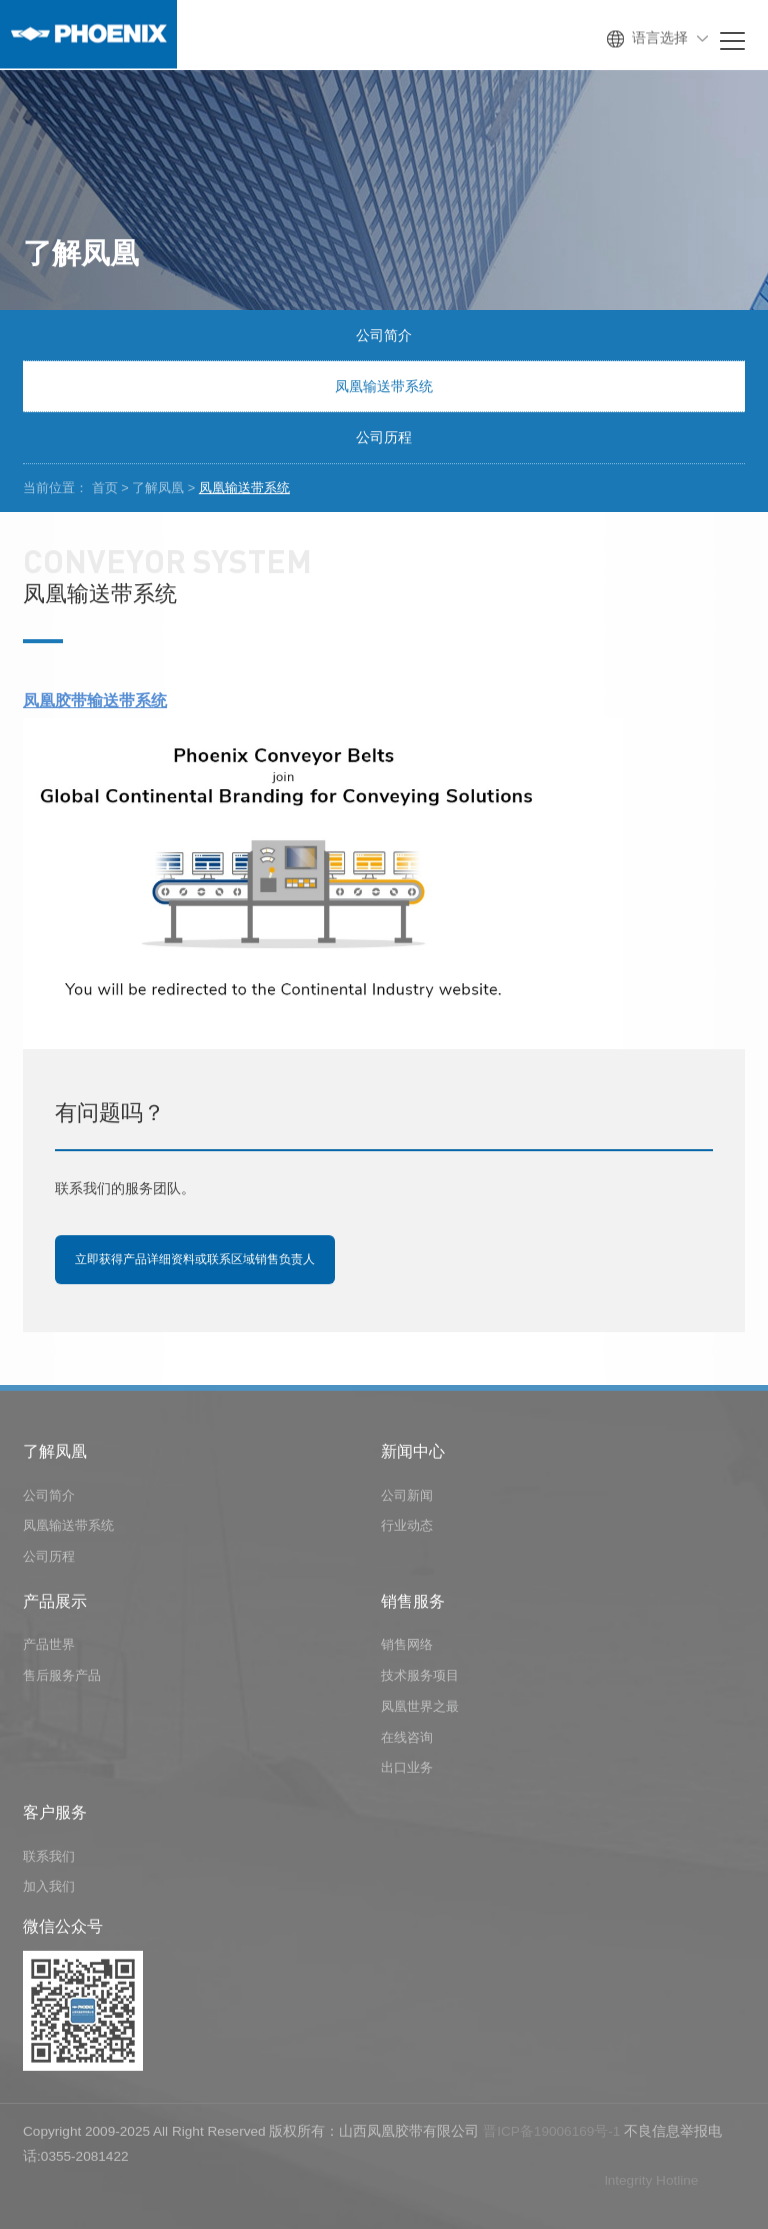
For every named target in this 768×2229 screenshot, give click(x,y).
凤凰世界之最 (420, 1709)
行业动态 (407, 1529)
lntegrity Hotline (652, 2183)
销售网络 (407, 1648)
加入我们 (49, 1890)
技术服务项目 (420, 1679)
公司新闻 (407, 1498)
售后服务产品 (62, 1679)
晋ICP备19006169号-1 (551, 2134)
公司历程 (384, 438)
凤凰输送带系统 (384, 387)
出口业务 (407, 1771)
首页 (105, 487)
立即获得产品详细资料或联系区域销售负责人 (195, 1260)
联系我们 (49, 1859)
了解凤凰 (158, 487)
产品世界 (49, 1648)
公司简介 (384, 336)
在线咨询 (407, 1740)
